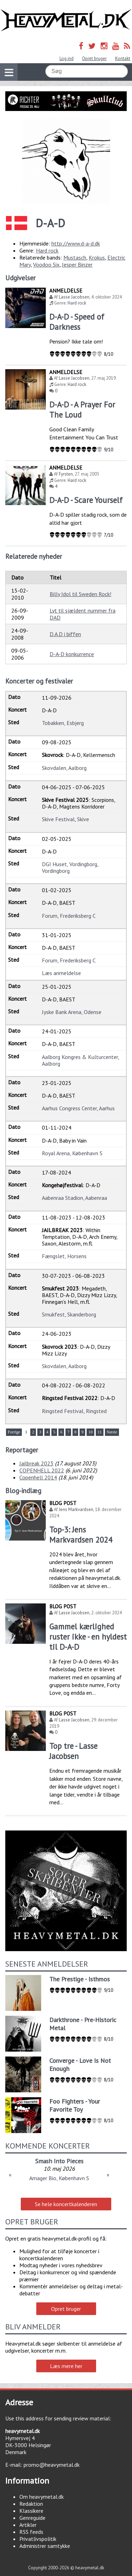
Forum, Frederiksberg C (69, 915)
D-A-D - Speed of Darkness (76, 322)
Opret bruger (94, 58)
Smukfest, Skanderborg (69, 1314)
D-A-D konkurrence (72, 654)
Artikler (28, 2524)
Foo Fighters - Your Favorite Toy (74, 2105)
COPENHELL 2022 (41, 1470)
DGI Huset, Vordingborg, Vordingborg (70, 867)
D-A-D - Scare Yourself (85, 500)
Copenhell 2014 (38, 1477)
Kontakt (122, 58)
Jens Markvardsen (76, 1509)
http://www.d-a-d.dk (75, 243)
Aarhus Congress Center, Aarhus (78, 1108)
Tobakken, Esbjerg (63, 722)
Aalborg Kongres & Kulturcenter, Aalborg (80, 1060)
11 (100, 1432)
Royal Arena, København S (72, 1153)
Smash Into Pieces (59, 2161)
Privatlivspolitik (37, 2538)
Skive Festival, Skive (65, 819)
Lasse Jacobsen (74, 297)
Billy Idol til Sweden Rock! (80, 593)
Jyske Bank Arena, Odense (71, 1011)
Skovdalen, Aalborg (64, 767)
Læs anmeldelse (61, 972)
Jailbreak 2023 (36, 1463)
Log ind (66, 58)
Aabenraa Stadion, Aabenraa (74, 1197)
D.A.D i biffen (65, 634)
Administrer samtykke (44, 2545)
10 (90, 1432)
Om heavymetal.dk (41, 2496)
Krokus (97, 257)
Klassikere (31, 2510)
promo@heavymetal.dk (52, 2464)
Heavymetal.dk (66, 20)
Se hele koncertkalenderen (66, 2204)
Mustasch (74, 257)
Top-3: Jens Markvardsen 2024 (80, 1534)
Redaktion (31, 2503)
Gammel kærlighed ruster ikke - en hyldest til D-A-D (88, 1636)
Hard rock (47, 250)
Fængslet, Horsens (64, 1256)
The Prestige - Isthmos (79, 1979)
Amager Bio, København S (59, 2178)
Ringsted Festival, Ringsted (74, 1410)
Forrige (14, 1432)
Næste (112, 1432)
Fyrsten (66, 474)
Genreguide (32, 2517)
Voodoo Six (46, 264)
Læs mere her (66, 2365)
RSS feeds (31, 2531)
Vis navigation (6, 68)
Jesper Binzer (77, 264)
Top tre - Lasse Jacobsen (73, 1751)
